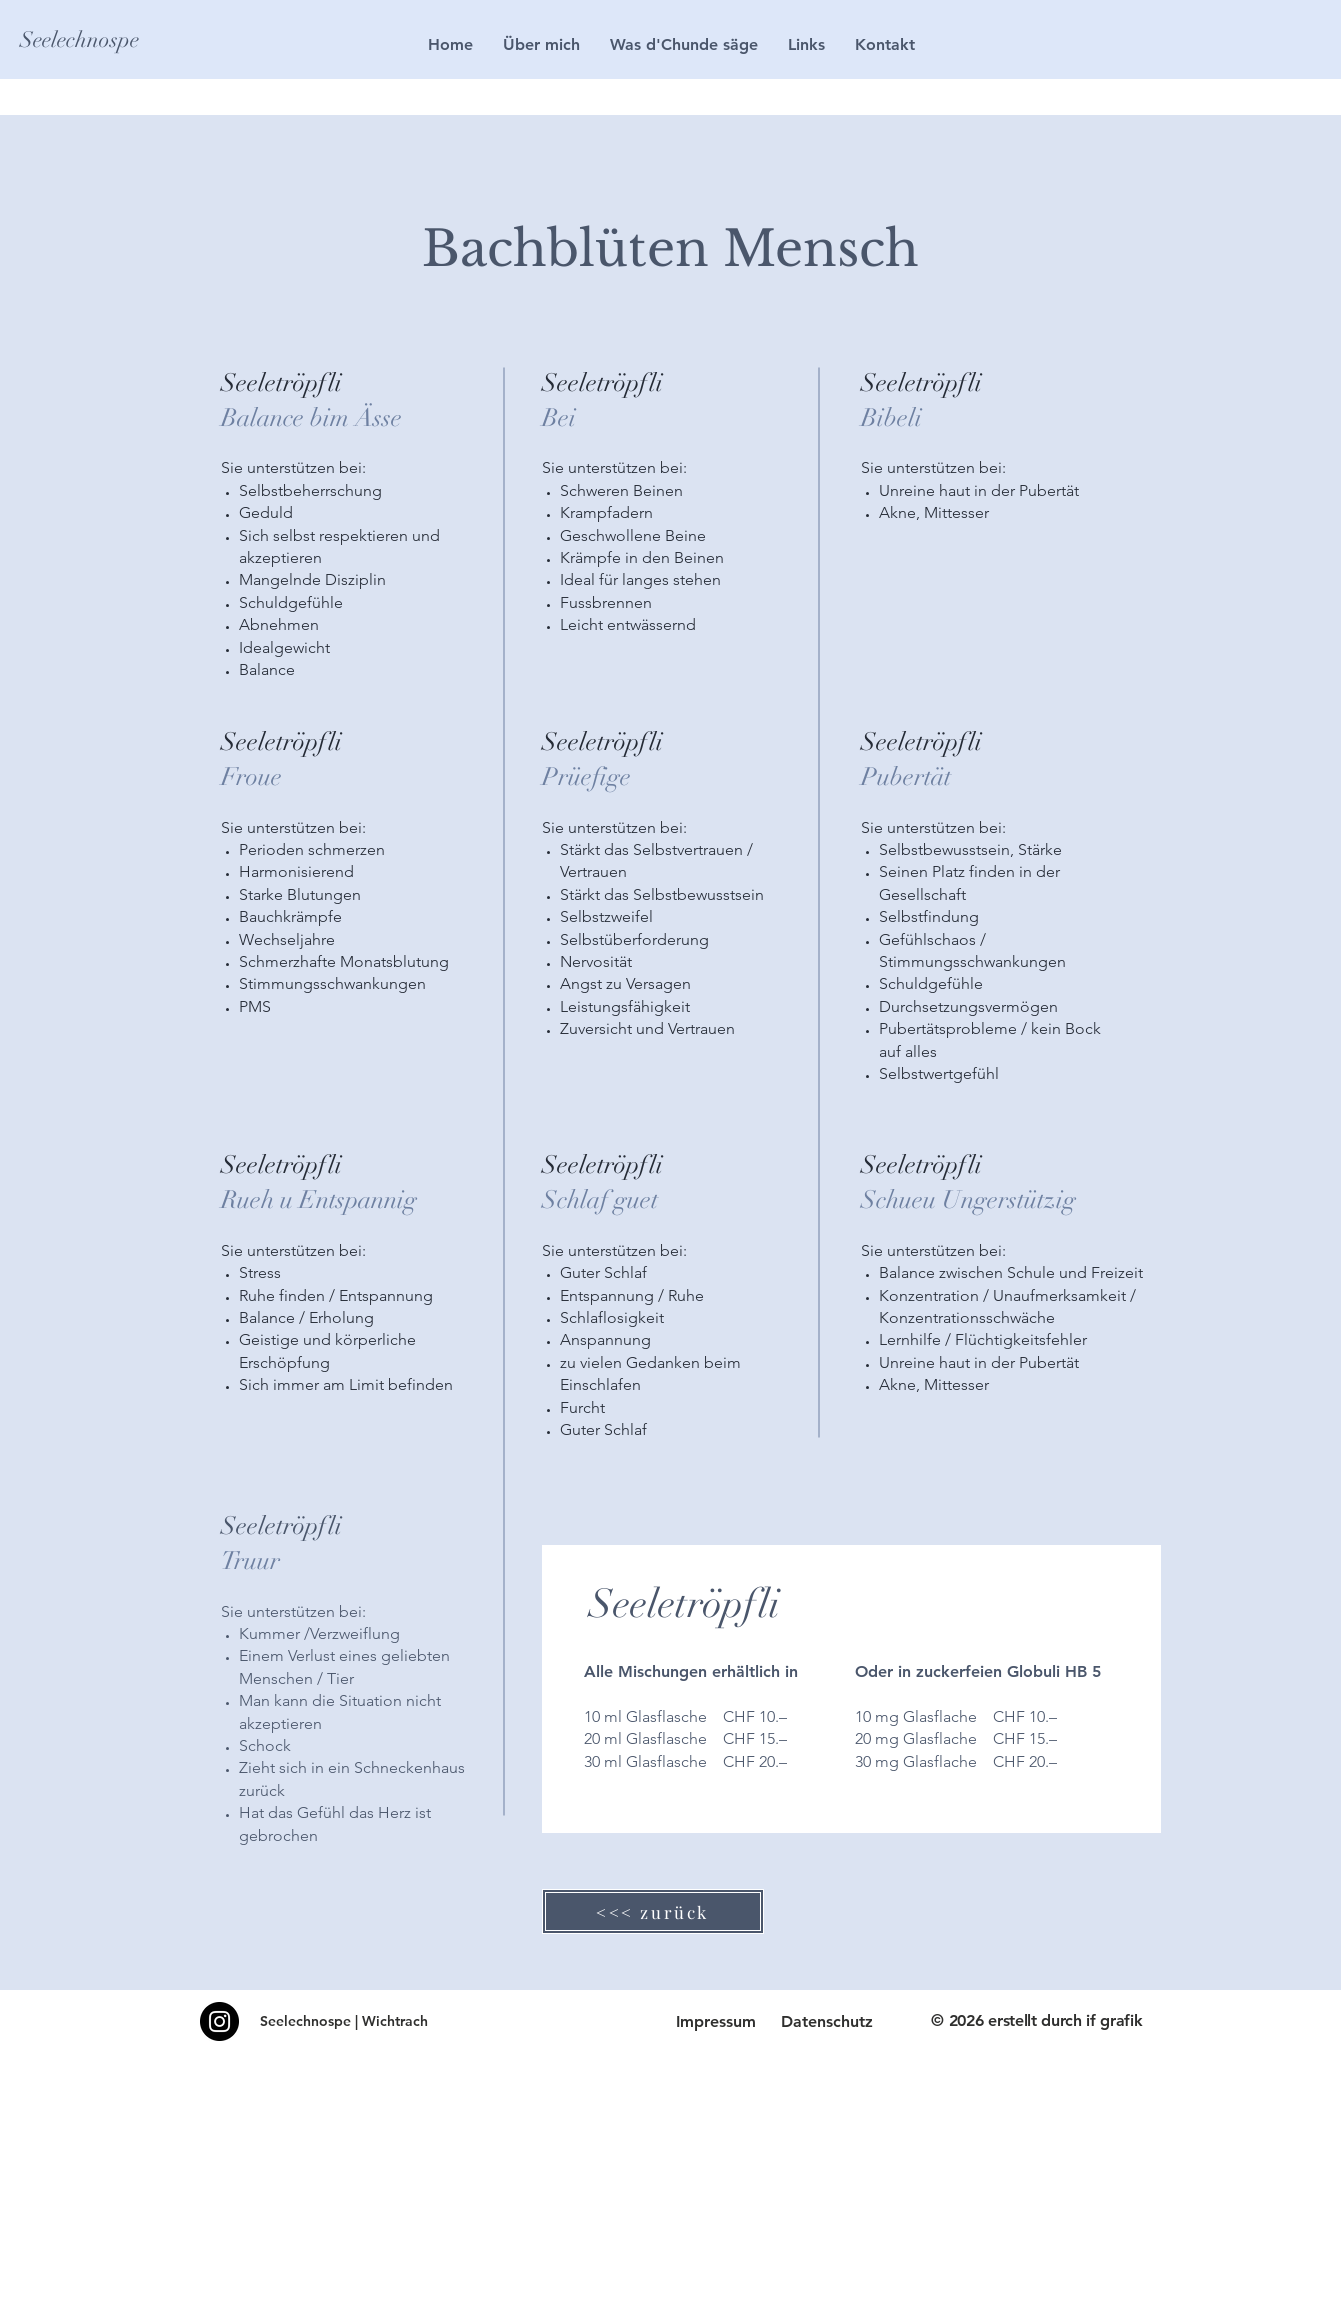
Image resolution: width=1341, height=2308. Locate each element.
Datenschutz (827, 2021)
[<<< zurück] (653, 1911)
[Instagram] (219, 2021)
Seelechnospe (305, 2021)
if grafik (1114, 2020)
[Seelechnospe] (98, 40)
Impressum (716, 2021)
